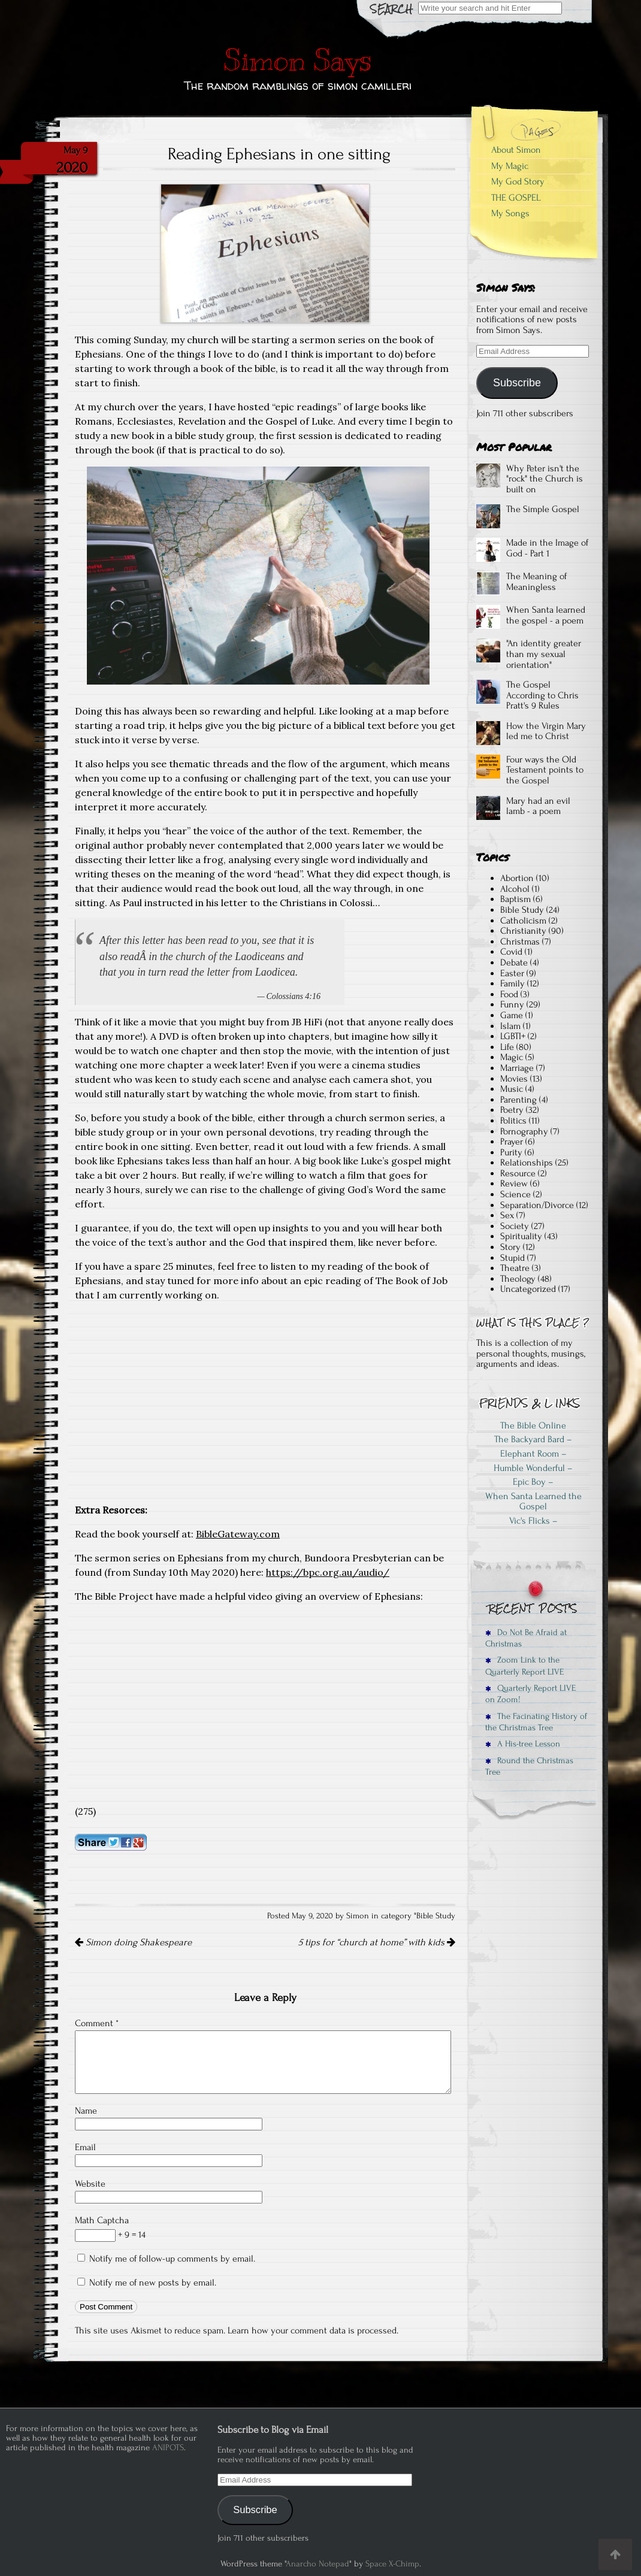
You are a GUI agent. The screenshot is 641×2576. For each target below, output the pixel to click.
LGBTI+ (512, 1036)
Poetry (512, 1109)
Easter (512, 973)
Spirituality (521, 1236)
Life (507, 1047)
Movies (514, 1078)
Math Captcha (102, 2220)
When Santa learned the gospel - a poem (545, 615)
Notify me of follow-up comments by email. (172, 2258)
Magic (511, 1057)
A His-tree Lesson (522, 1744)
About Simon (516, 149)
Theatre (515, 1268)
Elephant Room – (533, 1453)
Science (515, 1194)
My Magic (509, 166)
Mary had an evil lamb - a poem (538, 806)
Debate (514, 962)
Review (514, 1183)
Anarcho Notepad (317, 2564)
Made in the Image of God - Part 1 (547, 548)
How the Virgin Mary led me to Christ (546, 731)
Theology (518, 1278)
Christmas (520, 941)
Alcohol (515, 888)
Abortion (517, 878)
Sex (507, 1215)
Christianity (523, 930)
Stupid (512, 1257)
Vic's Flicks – (533, 1520)
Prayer (511, 1141)
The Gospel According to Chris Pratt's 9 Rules (542, 695)
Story (510, 1247)
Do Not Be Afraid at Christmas (526, 1638)
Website (90, 2183)
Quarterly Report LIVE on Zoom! (530, 1694)
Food (509, 994)
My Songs (510, 213)
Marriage (517, 1068)
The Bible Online (533, 1425)
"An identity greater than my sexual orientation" (543, 654)
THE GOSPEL (515, 197)
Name (86, 2110)
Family (512, 983)
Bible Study (435, 1916)
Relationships (526, 1162)
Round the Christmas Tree (529, 1766)
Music (511, 1088)
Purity (511, 1152)
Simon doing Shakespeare (133, 1942)
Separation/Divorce (537, 1205)
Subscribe (517, 383)
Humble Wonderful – (533, 1468)
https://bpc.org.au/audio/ (327, 1572)
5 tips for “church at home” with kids (376, 1942)
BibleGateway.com (238, 1534)
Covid (511, 951)
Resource (518, 1173)
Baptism (515, 899)
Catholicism (523, 920)
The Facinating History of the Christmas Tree (536, 1722)
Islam (510, 1026)
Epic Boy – (533, 1481)
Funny (512, 1004)
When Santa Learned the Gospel (533, 1501)
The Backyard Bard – (533, 1439)
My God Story (518, 181)
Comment (97, 2023)
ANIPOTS (168, 2447)
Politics (513, 1120)
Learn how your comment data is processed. (313, 2330)
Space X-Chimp (392, 2564)
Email (85, 2147)
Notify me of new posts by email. (152, 2282)
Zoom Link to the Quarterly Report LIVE (524, 1665)
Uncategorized (528, 1289)
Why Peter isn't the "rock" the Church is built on (544, 479)
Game (511, 1015)
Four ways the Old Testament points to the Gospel (544, 770)
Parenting (518, 1099)
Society (514, 1226)
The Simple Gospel (542, 509)
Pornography (524, 1131)
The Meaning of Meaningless (536, 581)
